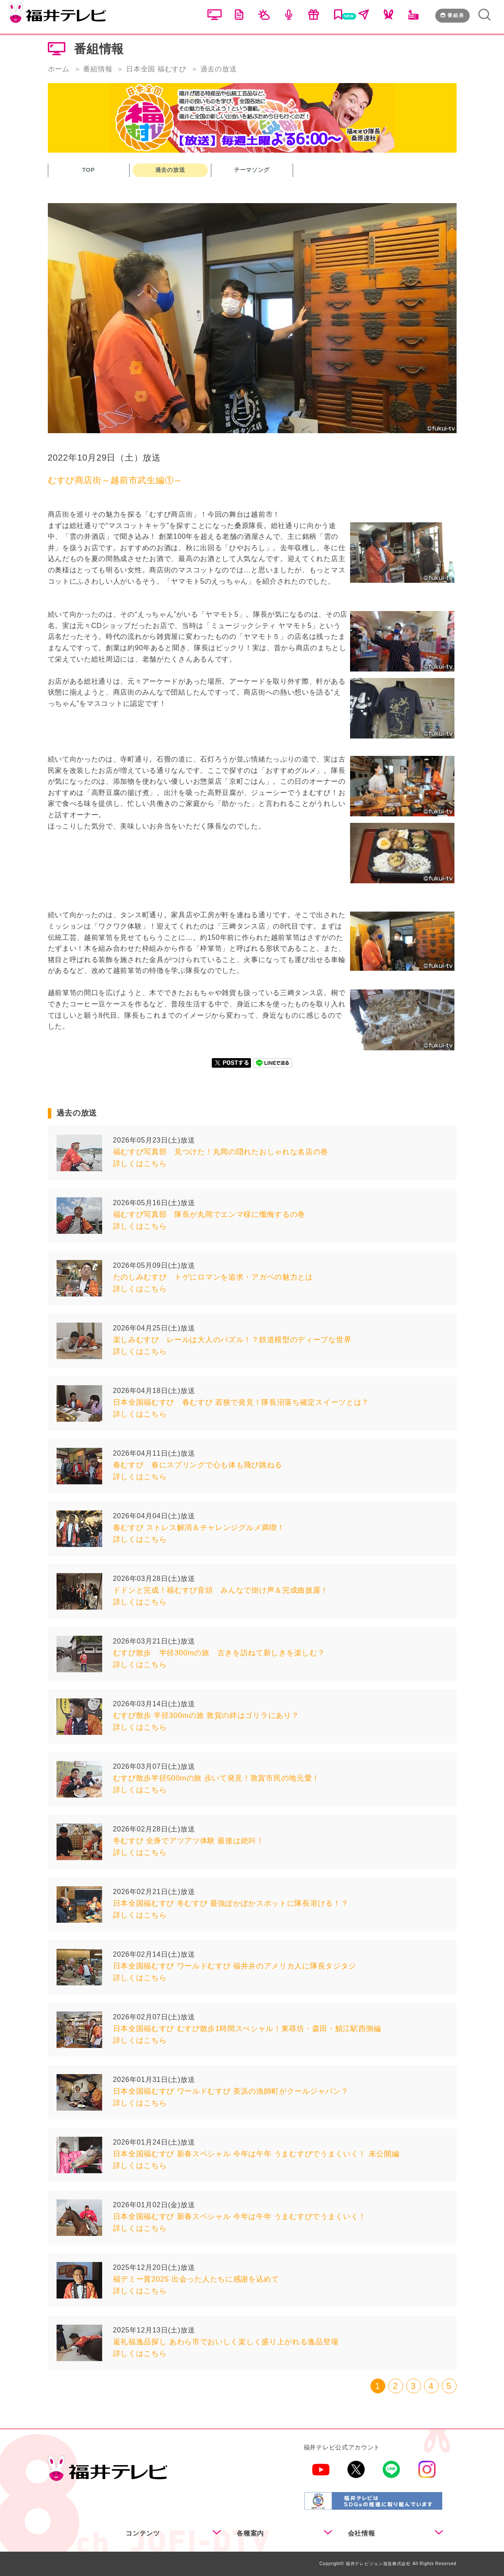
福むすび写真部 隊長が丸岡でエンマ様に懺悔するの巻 (209, 1214)
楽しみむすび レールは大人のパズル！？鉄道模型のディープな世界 (232, 1340)
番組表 (452, 15)
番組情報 (97, 69)
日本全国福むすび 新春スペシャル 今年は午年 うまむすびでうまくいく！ (240, 2216)
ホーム (59, 69)
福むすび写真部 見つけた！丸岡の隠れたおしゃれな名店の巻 (221, 1152)
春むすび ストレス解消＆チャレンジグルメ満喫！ (199, 1528)
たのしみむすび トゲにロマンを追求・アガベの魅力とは (213, 1277)
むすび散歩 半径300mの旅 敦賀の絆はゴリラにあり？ (206, 1715)
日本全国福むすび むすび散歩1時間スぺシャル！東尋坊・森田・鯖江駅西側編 (247, 2029)
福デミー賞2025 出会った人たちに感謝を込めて (196, 2279)
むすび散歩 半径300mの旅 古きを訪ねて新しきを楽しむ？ (219, 1653)
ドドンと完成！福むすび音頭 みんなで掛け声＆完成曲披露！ (221, 1590)
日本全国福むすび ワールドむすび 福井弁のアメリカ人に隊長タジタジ (235, 1966)
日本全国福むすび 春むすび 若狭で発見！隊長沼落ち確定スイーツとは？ (241, 1402)
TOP (88, 170)
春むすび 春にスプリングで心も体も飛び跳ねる (197, 1465)
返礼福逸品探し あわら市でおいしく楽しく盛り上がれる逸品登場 (226, 2342)
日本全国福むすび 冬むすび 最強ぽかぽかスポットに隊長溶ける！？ (231, 1903)
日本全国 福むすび (156, 69)
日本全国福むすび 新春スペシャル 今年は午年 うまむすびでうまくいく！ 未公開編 (256, 2154)
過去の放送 (170, 170)
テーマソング (252, 170)
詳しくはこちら (140, 1163)
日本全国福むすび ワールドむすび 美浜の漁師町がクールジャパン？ (231, 2091)
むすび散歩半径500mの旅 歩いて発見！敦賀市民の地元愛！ (216, 1778)
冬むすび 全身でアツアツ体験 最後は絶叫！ (188, 1841)
